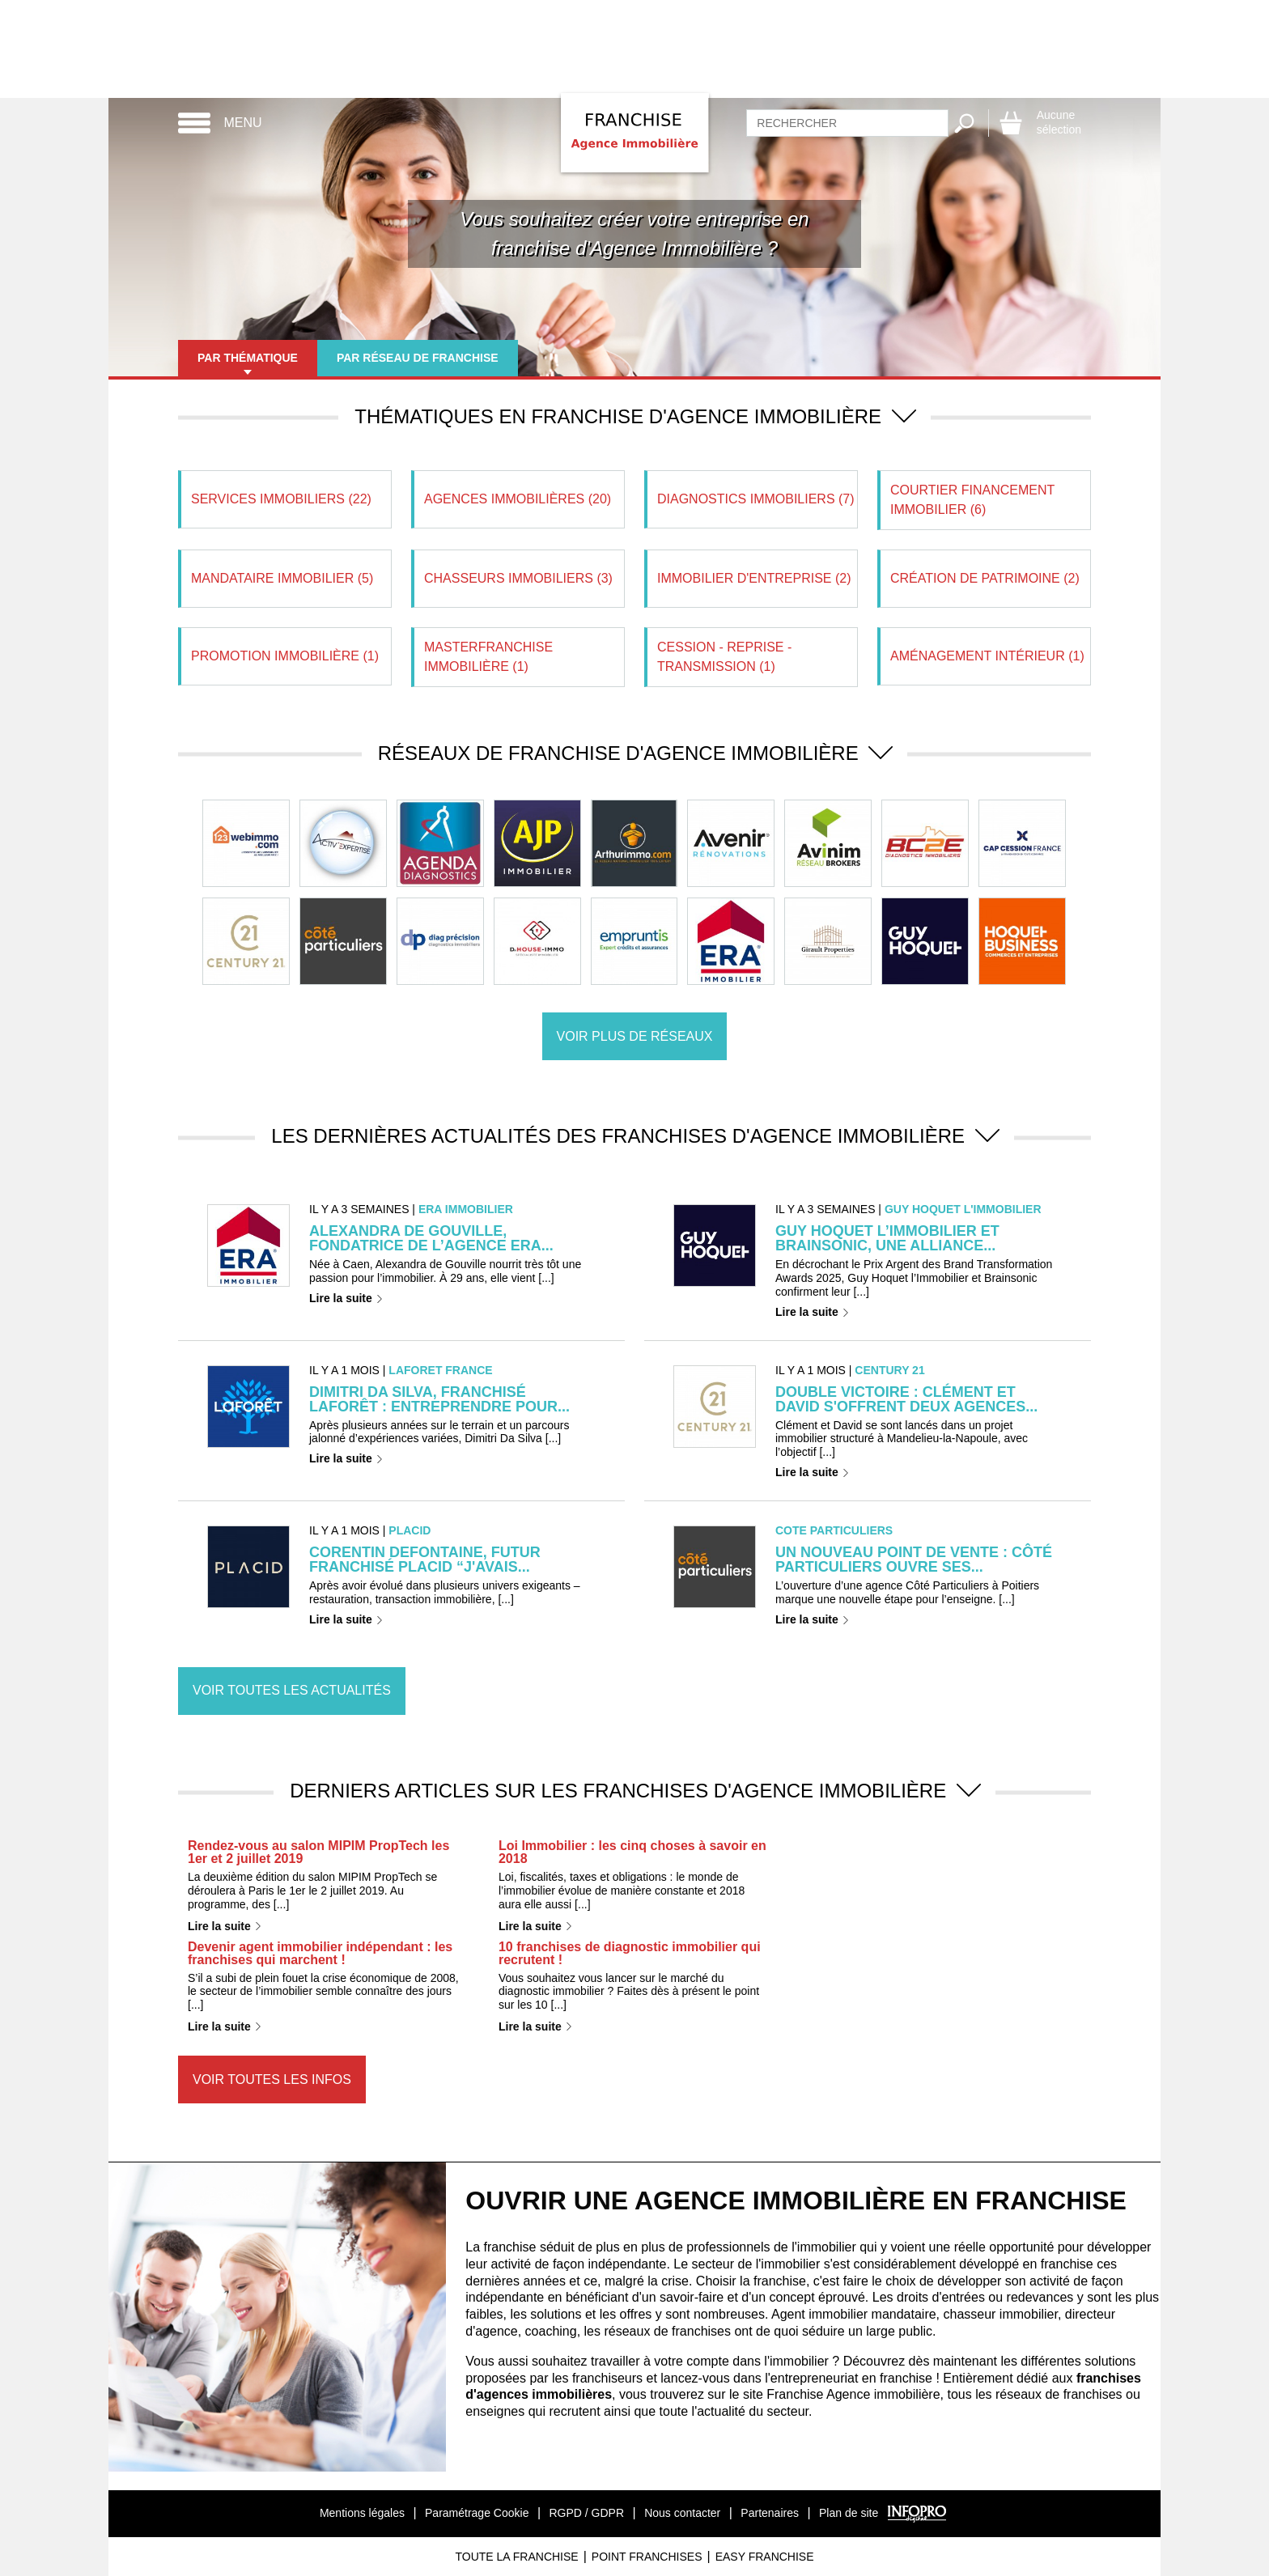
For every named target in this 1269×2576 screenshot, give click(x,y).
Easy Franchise (764, 2556)
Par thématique (247, 357)
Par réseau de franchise (418, 357)
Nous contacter (682, 2512)
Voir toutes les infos (272, 2079)
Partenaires (770, 2512)
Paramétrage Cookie (476, 2512)
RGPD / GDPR (586, 2512)
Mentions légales (362, 2512)
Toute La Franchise (516, 2556)
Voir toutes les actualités (292, 1690)
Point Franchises (647, 2556)
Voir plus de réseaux (635, 1036)
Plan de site (848, 2512)
